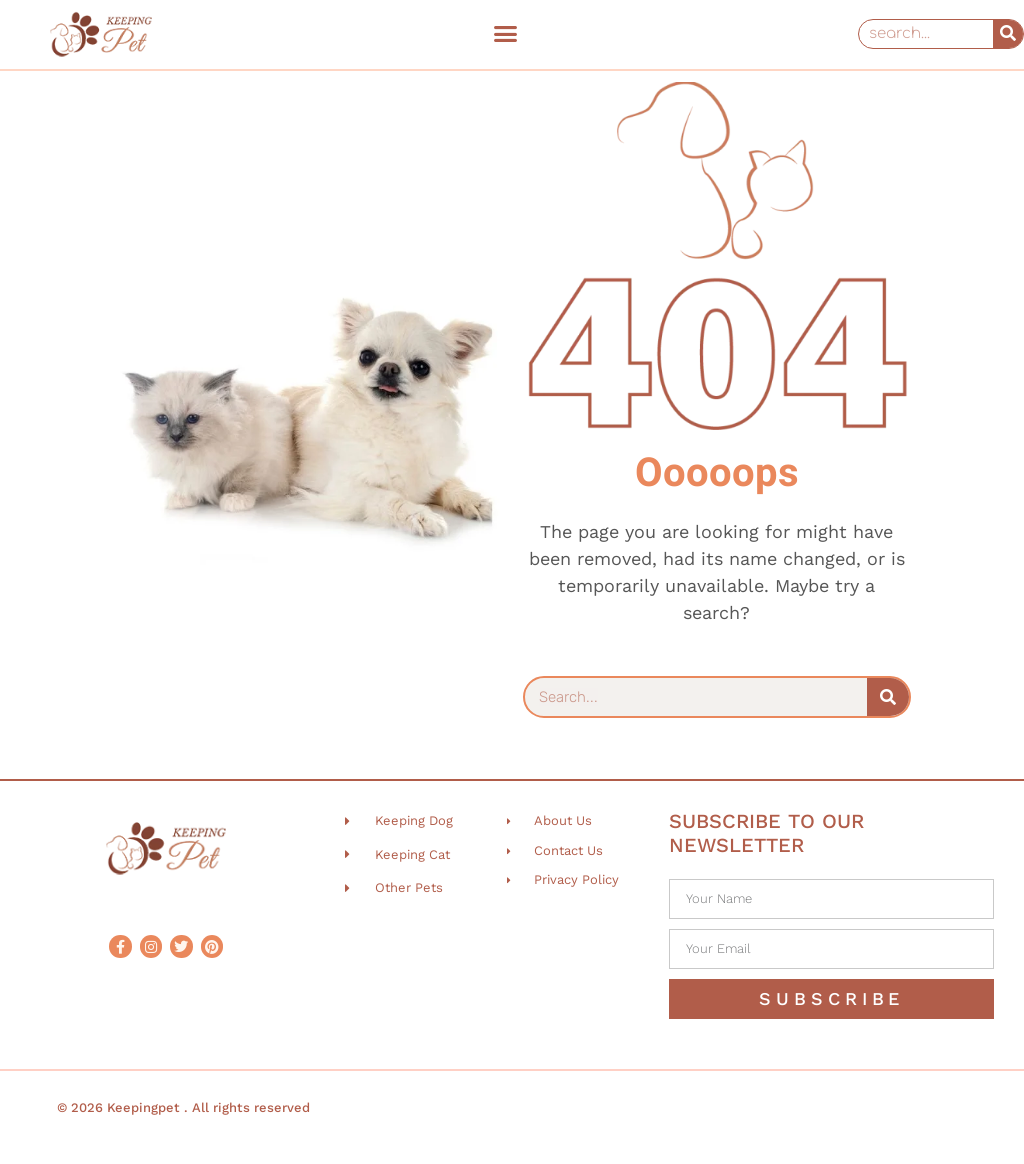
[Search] (1008, 34)
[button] (505, 34)
